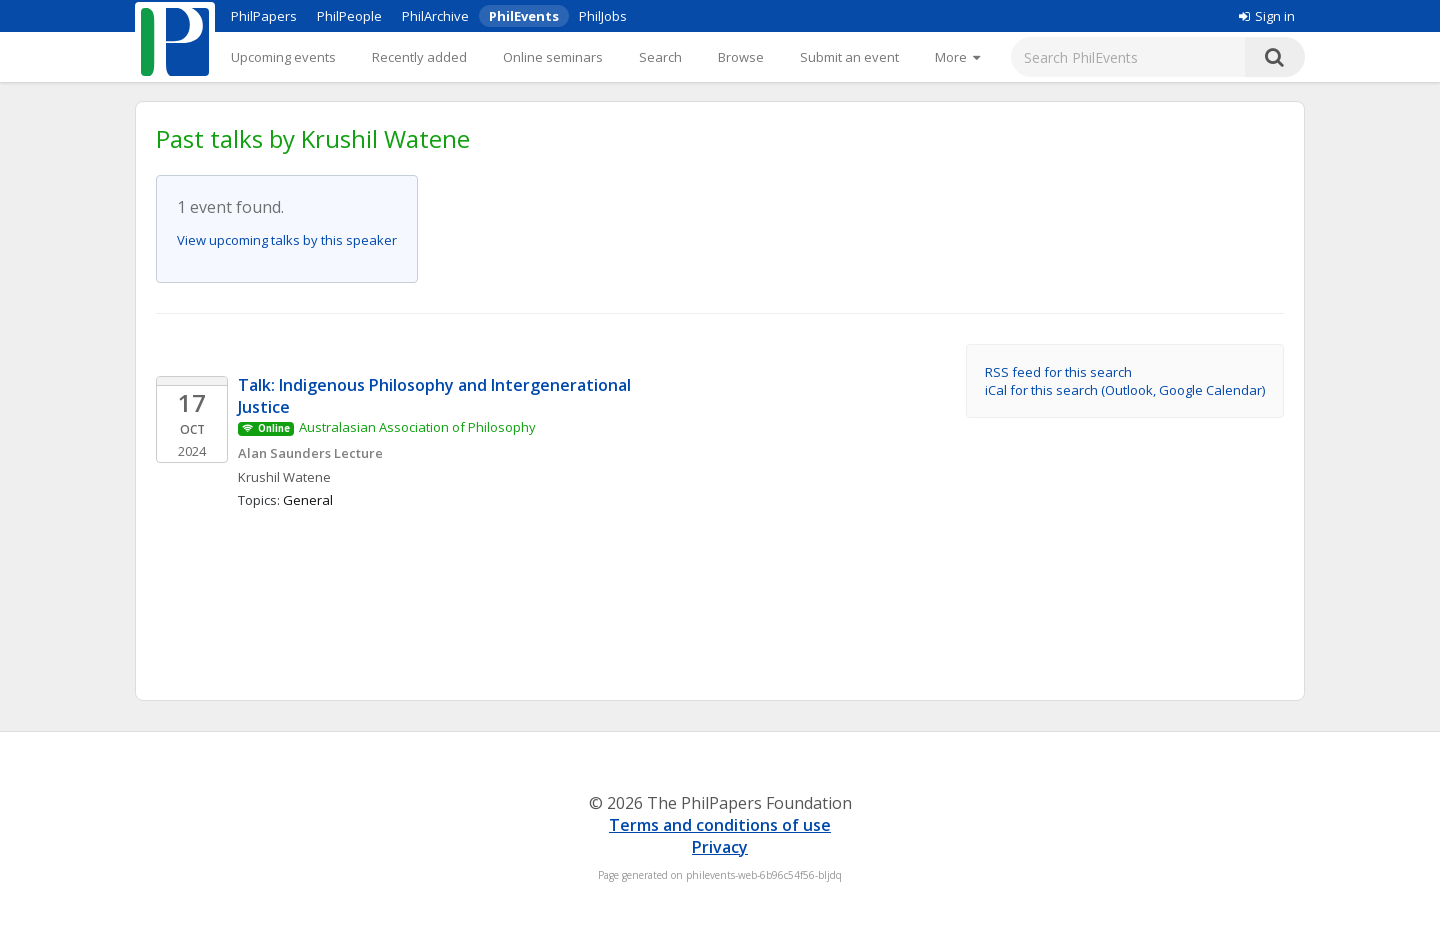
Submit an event (849, 57)
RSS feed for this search (1058, 372)
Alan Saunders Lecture (310, 453)
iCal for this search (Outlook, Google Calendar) (1125, 390)
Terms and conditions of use (720, 825)
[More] (957, 57)
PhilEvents (524, 16)
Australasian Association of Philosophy (417, 427)
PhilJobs (603, 16)
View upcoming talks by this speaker (287, 240)
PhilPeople (349, 16)
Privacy (720, 847)
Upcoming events (283, 57)
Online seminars (553, 57)
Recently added (419, 57)
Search (660, 57)
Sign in (1267, 16)
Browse (741, 57)
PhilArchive (435, 16)
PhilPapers (264, 16)
